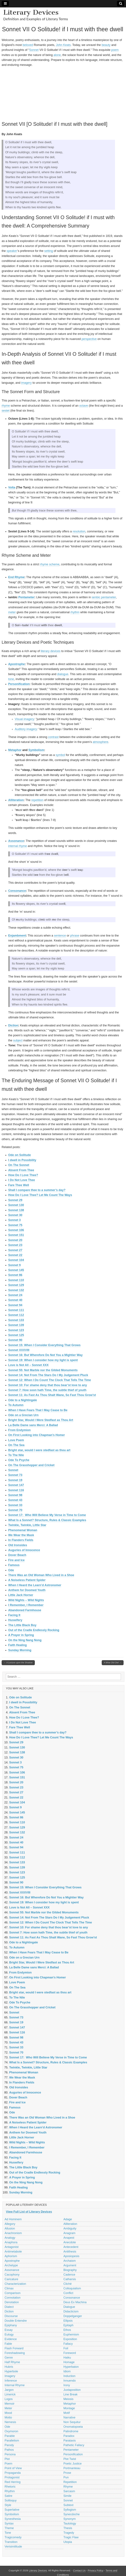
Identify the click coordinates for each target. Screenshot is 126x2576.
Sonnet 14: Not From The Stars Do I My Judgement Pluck (48, 1375)
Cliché (67, 2283)
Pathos (9, 2449)
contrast (53, 737)
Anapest (68, 2237)
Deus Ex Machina (75, 2302)
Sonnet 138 (16, 1210)
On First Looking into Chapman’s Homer (36, 1435)
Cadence (69, 2274)
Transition (11, 2542)
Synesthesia (13, 2519)
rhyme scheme (49, 564)
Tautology (69, 2523)
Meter (8, 2408)
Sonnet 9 (14, 1265)
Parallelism (12, 2440)
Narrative (69, 2417)
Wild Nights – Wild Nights (26, 1600)
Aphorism (11, 2256)
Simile (67, 2495)
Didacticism (71, 2311)
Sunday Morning (19, 1650)
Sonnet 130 (16, 1205)
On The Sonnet (18, 1165)
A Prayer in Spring (21, 1635)
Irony (66, 2385)
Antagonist (12, 2247)
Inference (11, 2380)
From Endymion (19, 1430)
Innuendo (69, 2380)
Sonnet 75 (15, 1225)
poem (115, 50)
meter (12, 612)
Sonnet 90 (15, 1340)
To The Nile (16, 1455)
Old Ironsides (17, 1545)
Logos (9, 2399)
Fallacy (68, 2343)
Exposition (70, 2339)
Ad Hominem (13, 2219)
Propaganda (13, 2472)
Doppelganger (72, 2316)
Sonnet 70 (15, 1510)
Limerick (10, 2394)
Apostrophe (16, 664)
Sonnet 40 (15, 1300)
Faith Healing (17, 1645)
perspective (89, 339)
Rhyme (68, 2486)
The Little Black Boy (22, 1625)
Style (8, 2505)
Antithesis (69, 2251)
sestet (6, 410)
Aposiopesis (71, 2256)
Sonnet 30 (15, 1215)
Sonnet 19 (15, 1480)
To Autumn (15, 1405)
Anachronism (13, 2233)
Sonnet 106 (16, 1230)
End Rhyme (16, 577)
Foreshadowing (15, 2353)
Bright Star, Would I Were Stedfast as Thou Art (40, 1420)
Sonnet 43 (15, 1500)
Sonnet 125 (16, 1335)
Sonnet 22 (15, 1255)
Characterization (15, 2283)
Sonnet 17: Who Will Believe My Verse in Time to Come (47, 1515)
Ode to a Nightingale (22, 1400)
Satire (8, 2495)
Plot (7, 2459)
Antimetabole (13, 2251)
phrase (74, 935)
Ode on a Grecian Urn (23, 1415)
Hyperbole (11, 2371)
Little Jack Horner (20, 1595)
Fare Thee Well (18, 1185)
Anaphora (11, 2242)
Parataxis (69, 2440)
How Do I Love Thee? (23, 1175)
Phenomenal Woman (22, 1530)
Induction (69, 2376)
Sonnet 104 (16, 1260)
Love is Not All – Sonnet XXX (28, 1365)
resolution (79, 531)
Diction (13, 1025)
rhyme (6, 405)
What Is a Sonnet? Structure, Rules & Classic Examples (47, 1520)
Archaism (69, 2260)
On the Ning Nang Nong (25, 1640)
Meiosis (68, 2399)
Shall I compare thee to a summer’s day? (36, 1190)
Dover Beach (17, 1555)
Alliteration (16, 800)
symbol (60, 755)
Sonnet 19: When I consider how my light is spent (43, 1360)
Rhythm (10, 2491)
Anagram (69, 2233)
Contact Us (79, 2570)
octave (83, 405)
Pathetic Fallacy (73, 2445)
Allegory (10, 2224)
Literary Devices (31, 12)
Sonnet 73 (15, 1475)
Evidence (11, 2339)
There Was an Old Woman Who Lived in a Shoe (41, 1575)
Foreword (69, 2353)
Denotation (12, 2302)
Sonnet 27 (15, 1250)
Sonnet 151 (16, 1235)
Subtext (68, 2505)
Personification (19, 684)
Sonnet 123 (16, 1330)
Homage (69, 2362)
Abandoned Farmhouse (24, 1610)
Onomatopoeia (73, 2426)
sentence (60, 935)
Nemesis (10, 2422)
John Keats (63, 45)
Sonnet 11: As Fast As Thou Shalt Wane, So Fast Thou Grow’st (52, 1395)
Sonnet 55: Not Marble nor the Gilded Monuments (43, 1370)
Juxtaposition (72, 2389)
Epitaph (68, 2325)
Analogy (10, 2237)
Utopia (67, 2542)
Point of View (13, 2468)
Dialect (9, 2306)
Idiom (67, 2371)
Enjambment (17, 935)
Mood (8, 2413)
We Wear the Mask (21, 1535)
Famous (14, 1565)
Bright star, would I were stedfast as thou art (39, 1450)
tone (11, 679)
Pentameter (26, 597)
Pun (66, 2477)
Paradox (68, 2436)
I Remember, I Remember (25, 1605)
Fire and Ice (16, 1560)
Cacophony (12, 2274)
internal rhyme (17, 846)
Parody (9, 2445)
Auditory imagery (26, 729)
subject (17, 1040)
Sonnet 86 (15, 1275)
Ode (11, 1570)
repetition (37, 800)
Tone (8, 2532)
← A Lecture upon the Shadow (18, 1662)
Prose (67, 2472)
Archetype (11, 2265)
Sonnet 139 (16, 1325)
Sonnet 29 (15, 1200)
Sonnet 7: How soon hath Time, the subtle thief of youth (47, 1390)
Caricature (11, 2279)
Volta (11, 487)
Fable (8, 2343)
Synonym (69, 2519)
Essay (9, 2330)
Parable (10, 2436)
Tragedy (68, 2532)
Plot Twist (69, 2459)
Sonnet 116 (16, 1490)
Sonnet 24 (15, 1295)
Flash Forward (14, 2348)
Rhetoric (10, 2486)
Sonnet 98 (15, 1495)
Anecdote (69, 2242)
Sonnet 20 (15, 1240)
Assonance (16, 841)
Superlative (12, 2509)
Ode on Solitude (19, 1155)
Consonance (17, 890)
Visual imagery (24, 719)
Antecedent (70, 2247)
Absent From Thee (21, 1170)
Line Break (70, 2394)
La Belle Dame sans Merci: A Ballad (33, 1425)
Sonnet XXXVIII (18, 1350)
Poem (8, 2463)
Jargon (9, 2389)
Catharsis (69, 2279)
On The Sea (16, 1445)
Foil (65, 2348)
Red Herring (13, 2482)
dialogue (62, 674)
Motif (66, 2413)
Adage (67, 2219)
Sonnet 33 (15, 1505)
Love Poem (16, 1440)
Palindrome (70, 2431)
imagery (26, 382)
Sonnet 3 (14, 1220)
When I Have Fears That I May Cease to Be (37, 1410)
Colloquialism (72, 2288)
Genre (9, 2357)
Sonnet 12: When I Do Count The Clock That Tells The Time (49, 1380)
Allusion (10, 2228)
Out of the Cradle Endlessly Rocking (33, 1630)
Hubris (9, 2366)
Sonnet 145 (16, 1270)
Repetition (70, 2482)
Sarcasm (69, 2491)
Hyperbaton (71, 2366)
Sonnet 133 (16, 1320)
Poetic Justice (72, 2463)
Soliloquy (11, 2500)
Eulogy (9, 2334)
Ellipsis (68, 2320)
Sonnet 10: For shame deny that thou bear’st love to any (47, 1385)
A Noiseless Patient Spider (26, 1580)
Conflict (68, 2293)
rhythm (74, 612)
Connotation (13, 2297)
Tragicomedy (13, 2537)
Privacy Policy (95, 2570)
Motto (8, 2417)
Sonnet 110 (16, 1280)
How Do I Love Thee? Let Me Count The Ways (40, 1195)
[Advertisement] (63, 93)
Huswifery (15, 1620)
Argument (69, 2265)
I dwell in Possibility (22, 1160)
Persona (10, 2454)
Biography (70, 2270)
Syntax (9, 2523)
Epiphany (11, 2325)
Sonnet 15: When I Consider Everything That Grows (44, 1345)
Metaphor (14, 750)
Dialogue (69, 2306)
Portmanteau (71, 2468)
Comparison (13, 2293)
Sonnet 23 (15, 1245)
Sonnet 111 (16, 1310)
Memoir (9, 2403)
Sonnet (34, 50)
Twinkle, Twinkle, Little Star (27, 1525)
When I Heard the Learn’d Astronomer (34, 1585)
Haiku (67, 2357)
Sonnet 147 (16, 1485)
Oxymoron (11, 2431)
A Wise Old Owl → (112, 1662)
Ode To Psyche (18, 1460)
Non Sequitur (72, 2422)
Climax (9, 2288)
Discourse (11, 2316)
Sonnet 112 (16, 1315)
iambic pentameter (104, 597)
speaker (12, 251)
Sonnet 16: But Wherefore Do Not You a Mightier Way (45, 1355)
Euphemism (71, 2334)
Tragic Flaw (71, 2537)
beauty (106, 45)
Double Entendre (16, 2320)
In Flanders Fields (20, 1540)
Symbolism (36, 750)
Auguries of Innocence (24, 1550)
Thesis (67, 2528)
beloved (28, 45)
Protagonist (12, 2477)
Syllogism (69, 2509)
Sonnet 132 (16, 1290)
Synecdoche (71, 2514)
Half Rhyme (12, 2362)
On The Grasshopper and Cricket (31, 1465)
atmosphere (100, 742)
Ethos (67, 2330)
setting (48, 251)
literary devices (50, 651)
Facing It (14, 1615)
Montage (69, 2408)
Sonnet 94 (15, 1305)
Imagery (10, 2376)
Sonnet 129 (16, 1285)
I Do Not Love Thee (21, 1180)
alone (57, 55)
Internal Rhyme (15, 2385)
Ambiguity (69, 2228)
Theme (9, 2528)
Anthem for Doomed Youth (26, 1590)
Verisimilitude (13, 2546)
